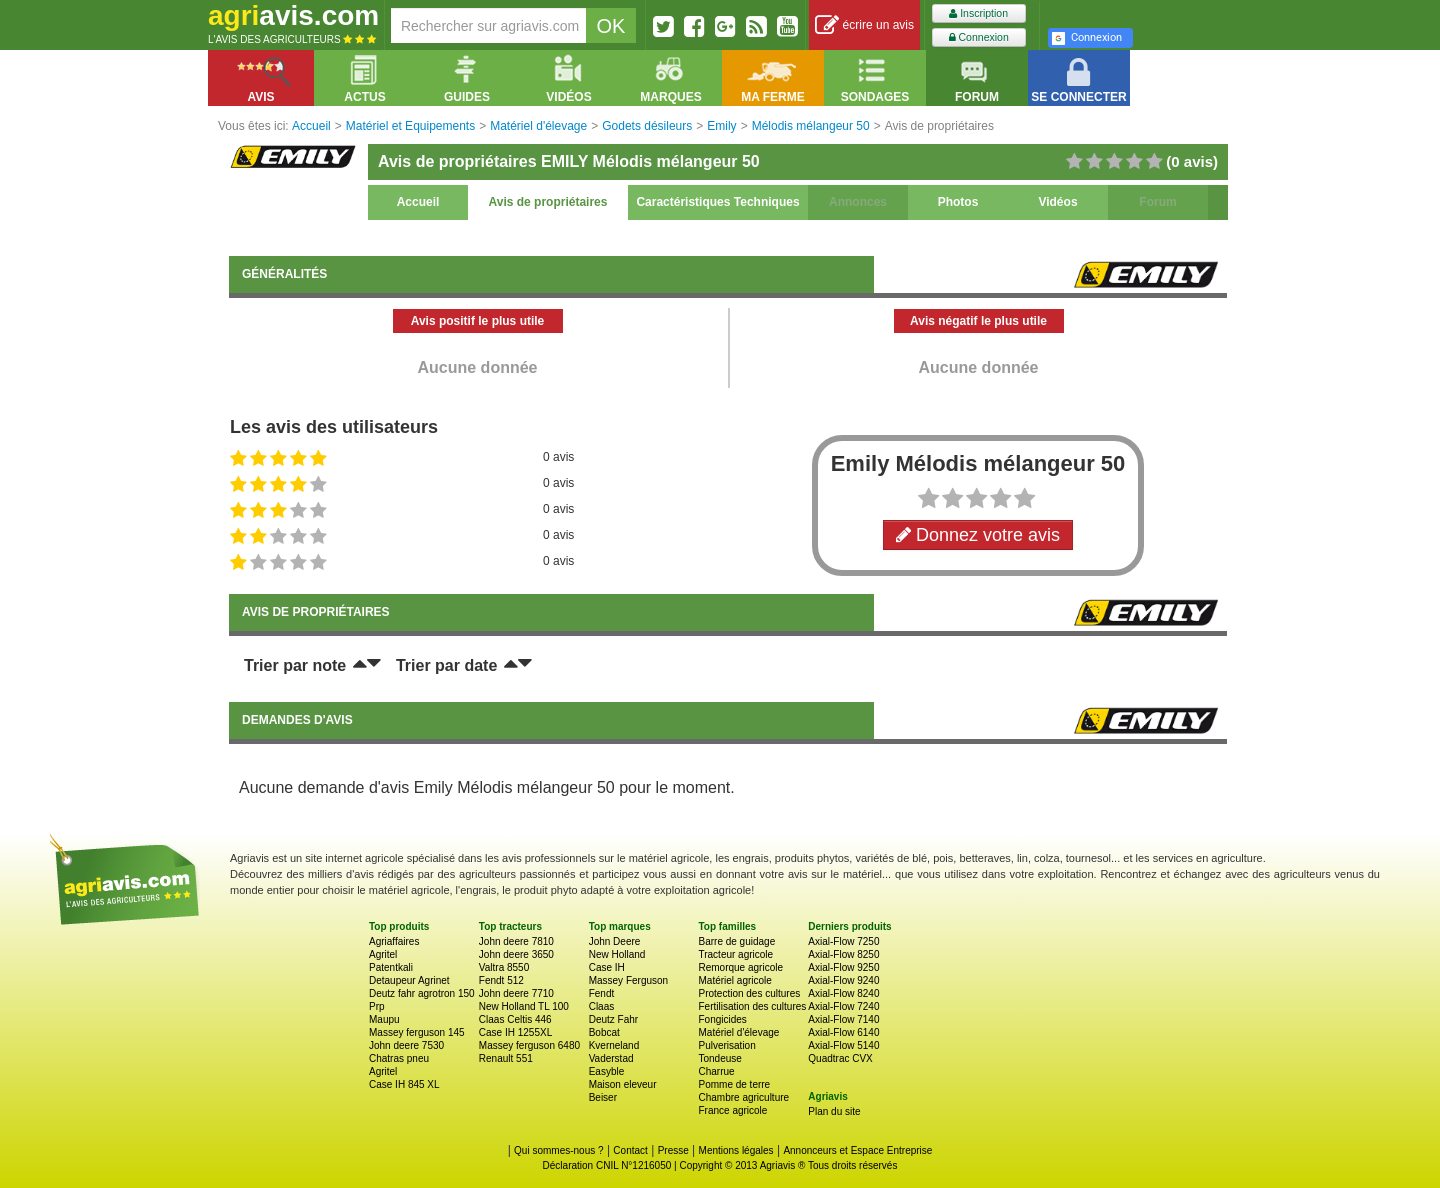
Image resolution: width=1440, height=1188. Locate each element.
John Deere (615, 941)
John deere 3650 (516, 954)
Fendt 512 (501, 980)
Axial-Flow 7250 (843, 941)
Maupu (384, 1019)
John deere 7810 (516, 941)
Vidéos (1057, 202)
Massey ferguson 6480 (529, 1045)
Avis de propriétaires (548, 202)
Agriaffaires (394, 941)
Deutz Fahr (613, 1019)
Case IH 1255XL (515, 1032)
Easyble (607, 1071)
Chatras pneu (399, 1058)
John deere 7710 (516, 993)
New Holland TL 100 (524, 1006)
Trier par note (295, 665)
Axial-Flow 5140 (843, 1045)
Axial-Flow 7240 (843, 1006)
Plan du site (834, 1111)
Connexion (979, 37)
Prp (377, 1006)
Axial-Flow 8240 (843, 993)
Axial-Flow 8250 (843, 954)
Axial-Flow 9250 (843, 967)
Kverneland (614, 1045)
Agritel (383, 954)
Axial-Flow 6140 (843, 1032)
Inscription (978, 13)
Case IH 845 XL (404, 1084)
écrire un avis (864, 25)
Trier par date (446, 665)
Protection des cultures (749, 993)
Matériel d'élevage (738, 1032)
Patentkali (391, 967)
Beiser (603, 1097)
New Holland (617, 954)
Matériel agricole (734, 980)
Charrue (716, 1071)
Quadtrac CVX (840, 1058)
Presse (673, 1150)
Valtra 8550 (504, 967)
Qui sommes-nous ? (558, 1150)
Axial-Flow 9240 (843, 980)
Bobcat (604, 1032)
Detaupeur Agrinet (409, 980)
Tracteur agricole (735, 954)
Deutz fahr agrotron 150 (422, 993)
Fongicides (722, 1019)
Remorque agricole (740, 967)
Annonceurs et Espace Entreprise (857, 1150)
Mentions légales (736, 1150)
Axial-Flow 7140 (843, 1019)
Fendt (602, 993)
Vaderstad (611, 1058)
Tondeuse (719, 1058)
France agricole (732, 1110)
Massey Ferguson (628, 980)
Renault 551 (506, 1058)
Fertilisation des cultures (752, 1006)
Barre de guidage (736, 941)
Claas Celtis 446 (515, 1019)
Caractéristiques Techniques (717, 202)
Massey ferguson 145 (417, 1032)
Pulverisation (726, 1045)
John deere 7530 (406, 1045)
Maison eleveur (623, 1084)
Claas (602, 1006)
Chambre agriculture (743, 1097)
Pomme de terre (734, 1084)
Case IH (607, 967)
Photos (958, 202)
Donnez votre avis (978, 535)
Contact (630, 1150)
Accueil (418, 202)
